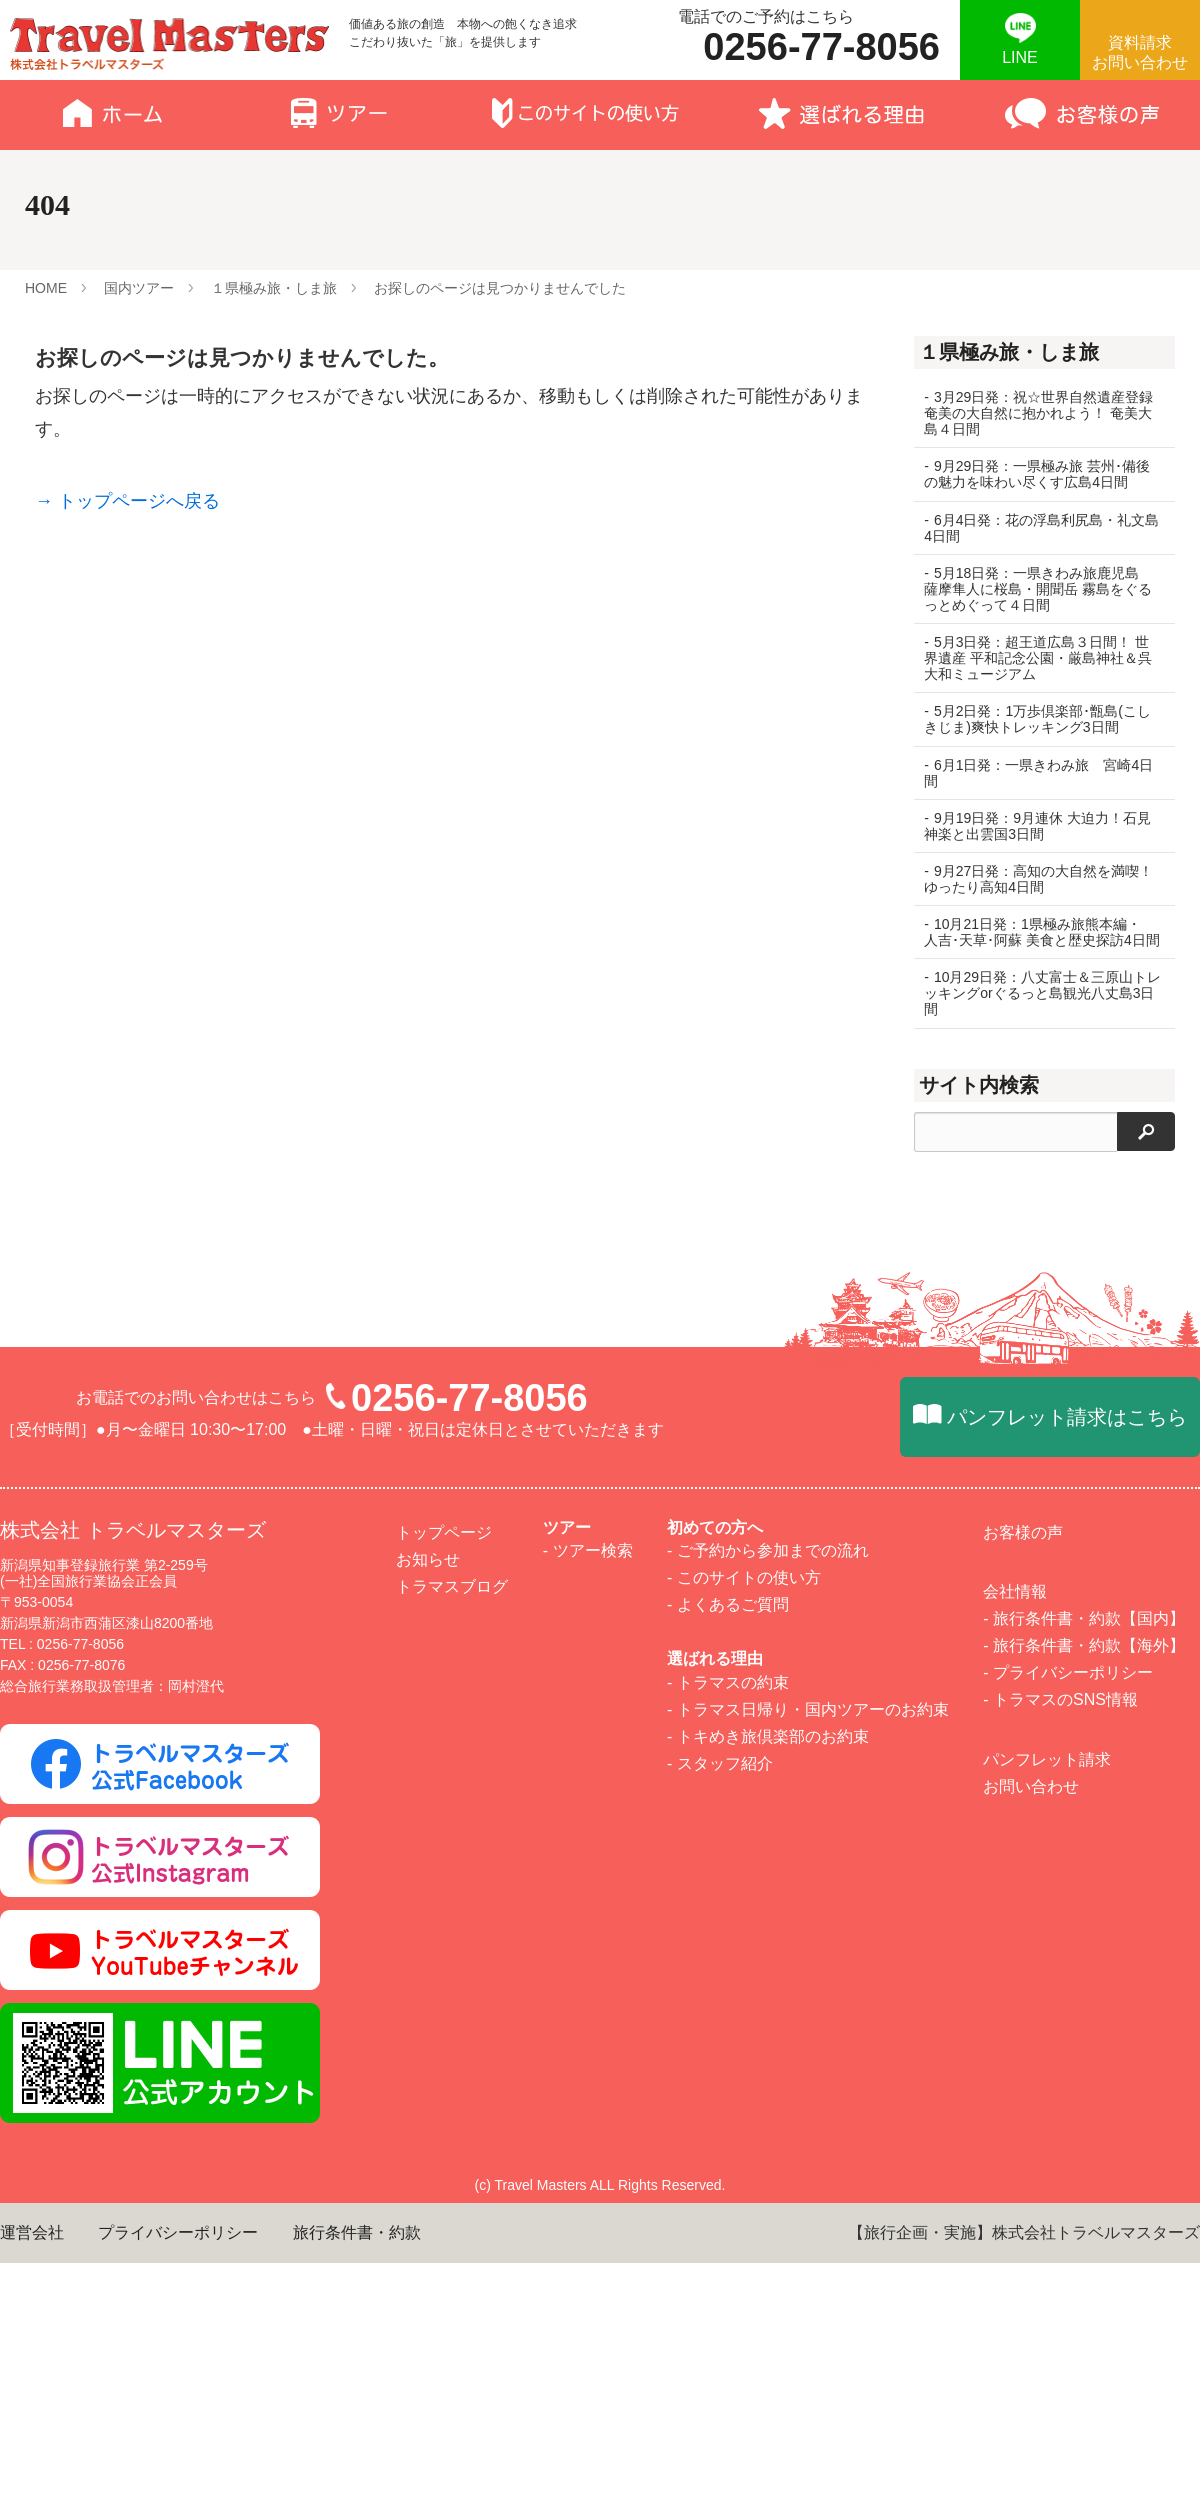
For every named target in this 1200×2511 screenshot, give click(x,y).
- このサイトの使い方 (744, 2462)
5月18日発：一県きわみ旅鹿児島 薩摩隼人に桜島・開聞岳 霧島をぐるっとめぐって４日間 (1038, 589)
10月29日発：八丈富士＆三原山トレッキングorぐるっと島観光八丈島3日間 (1039, 1009)
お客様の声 (1023, 2417)
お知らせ (428, 2444)
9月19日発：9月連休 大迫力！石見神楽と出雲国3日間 (1037, 826)
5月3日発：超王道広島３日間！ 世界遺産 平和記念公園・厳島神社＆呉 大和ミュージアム (1038, 658)
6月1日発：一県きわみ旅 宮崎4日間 (1038, 773)
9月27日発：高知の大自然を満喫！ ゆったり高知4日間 (1038, 879)
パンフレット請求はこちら (1067, 2302)
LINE (1020, 57)
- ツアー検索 (588, 2435)
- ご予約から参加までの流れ (768, 2435)
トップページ (444, 2417)
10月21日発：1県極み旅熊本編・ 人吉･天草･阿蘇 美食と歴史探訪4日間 (1039, 940)
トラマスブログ (452, 2471)
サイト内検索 (979, 1101)
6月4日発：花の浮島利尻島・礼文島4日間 (1034, 528)
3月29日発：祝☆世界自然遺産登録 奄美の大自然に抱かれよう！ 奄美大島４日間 (1038, 413)
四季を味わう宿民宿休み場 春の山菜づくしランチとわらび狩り (1038, 1421)
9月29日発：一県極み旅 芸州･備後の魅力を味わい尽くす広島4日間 (1037, 474)
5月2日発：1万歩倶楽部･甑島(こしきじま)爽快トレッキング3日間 (1037, 719)
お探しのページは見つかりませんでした (500, 288)
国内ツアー (139, 288)
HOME (46, 288)
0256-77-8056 (469, 2283)
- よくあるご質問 (728, 2490)
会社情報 (1015, 2476)
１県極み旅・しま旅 (274, 288)
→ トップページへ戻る (127, 501)
